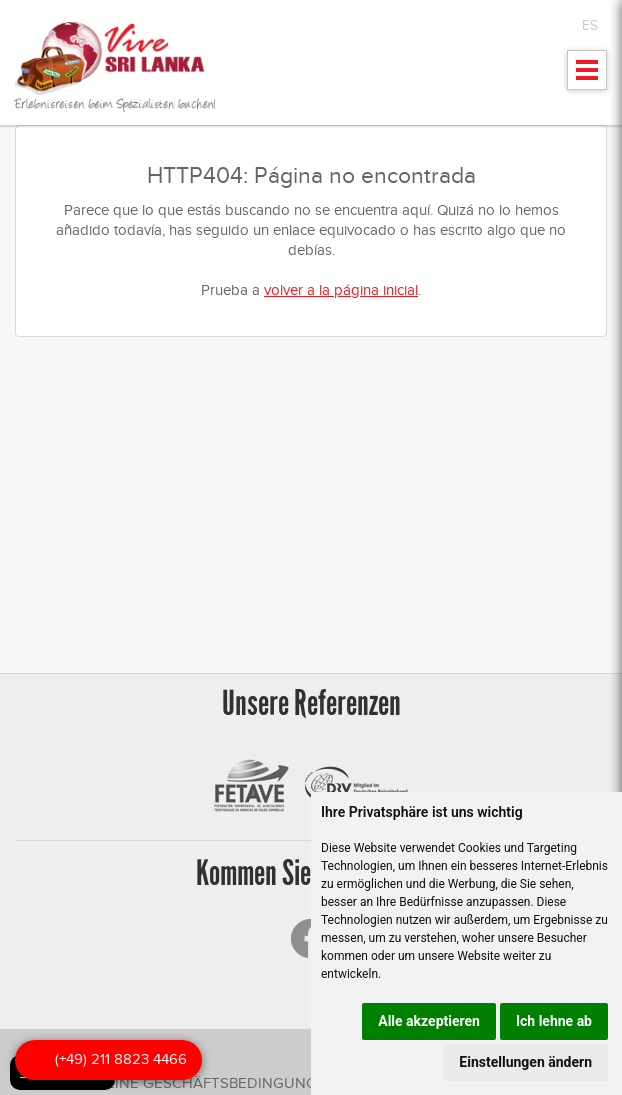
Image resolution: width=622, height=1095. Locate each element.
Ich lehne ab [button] (554, 1021)
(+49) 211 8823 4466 (121, 1059)
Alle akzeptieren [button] (429, 1021)
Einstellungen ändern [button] (525, 1062)
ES (590, 25)
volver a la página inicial (341, 290)
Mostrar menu (587, 76)
